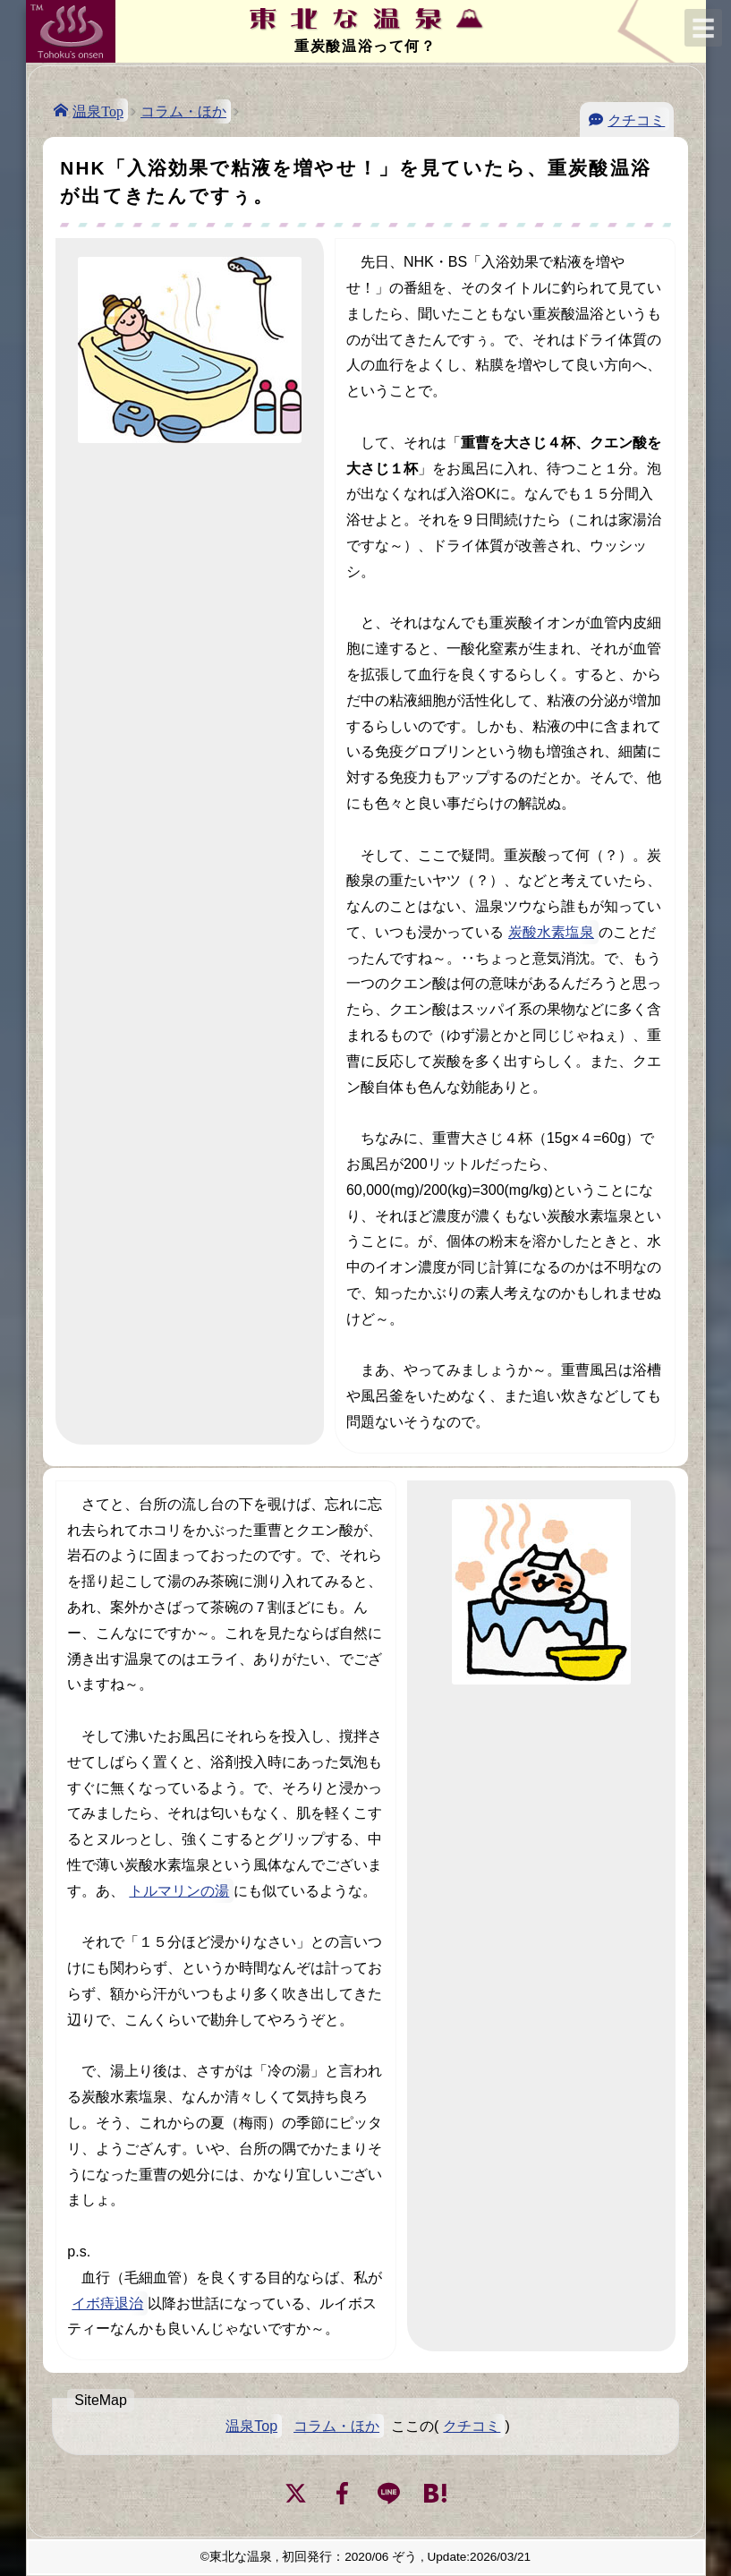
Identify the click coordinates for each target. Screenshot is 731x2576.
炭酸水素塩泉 (551, 932)
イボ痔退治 (107, 2303)
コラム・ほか (183, 111)
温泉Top (97, 110)
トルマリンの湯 (179, 1890)
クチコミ (636, 119)
